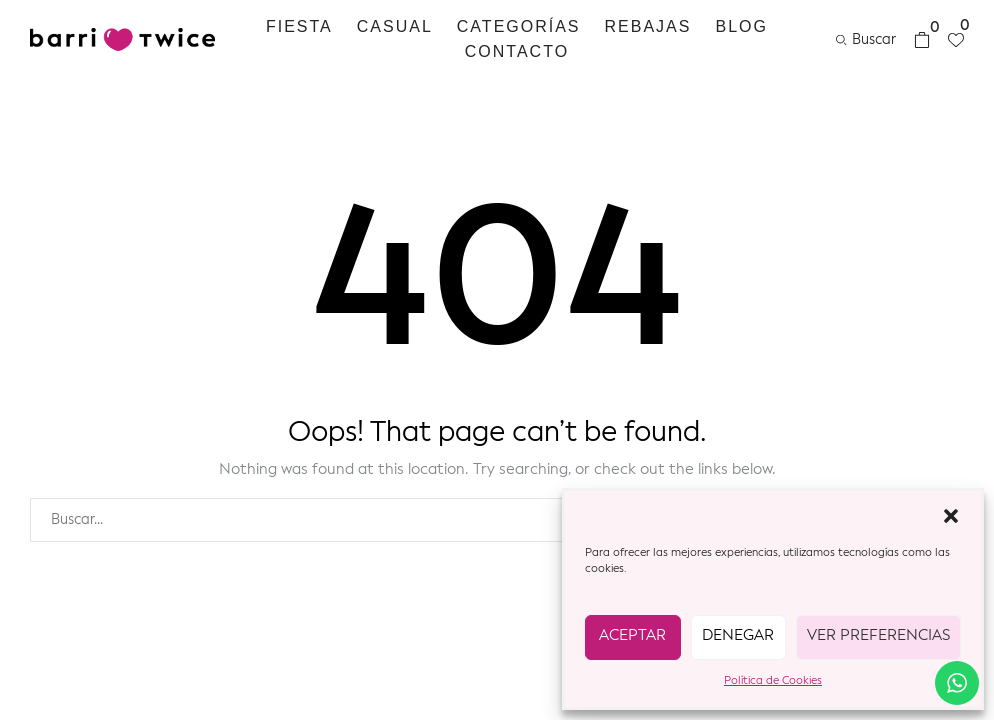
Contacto (517, 51)
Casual (395, 26)
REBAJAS (648, 26)
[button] (951, 516)
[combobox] (475, 520)
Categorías (519, 26)
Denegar (738, 636)
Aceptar (632, 636)
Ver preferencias (878, 636)
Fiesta (299, 26)
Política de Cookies (773, 681)
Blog (741, 26)
